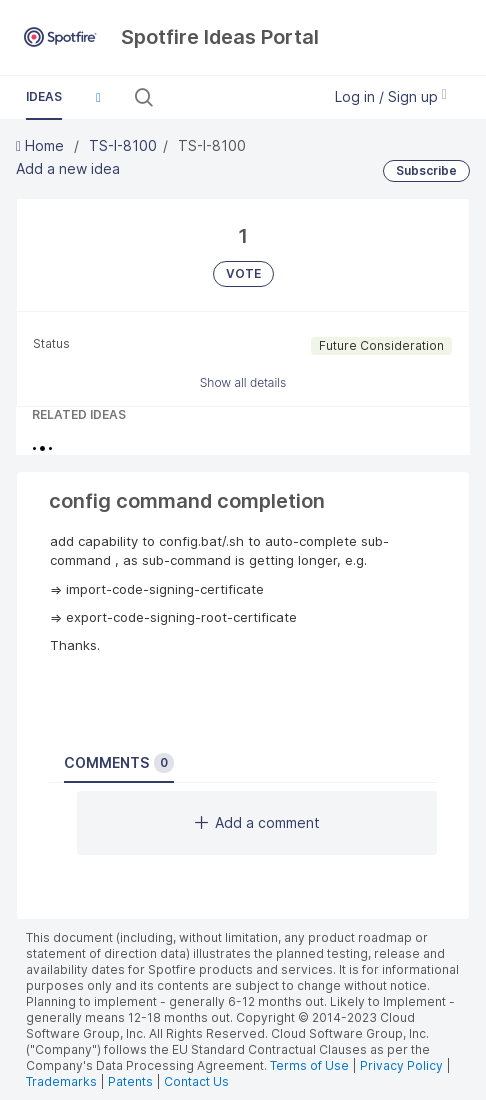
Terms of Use (309, 1065)
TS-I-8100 (123, 145)
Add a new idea (68, 168)
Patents (130, 1081)
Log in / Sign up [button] (391, 96)
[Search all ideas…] (235, 97)
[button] (98, 97)
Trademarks (63, 1081)
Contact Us (196, 1081)
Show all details (243, 382)
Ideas (44, 96)
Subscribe (426, 170)
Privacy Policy (401, 1065)
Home (42, 145)
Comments (119, 763)
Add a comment (257, 822)
